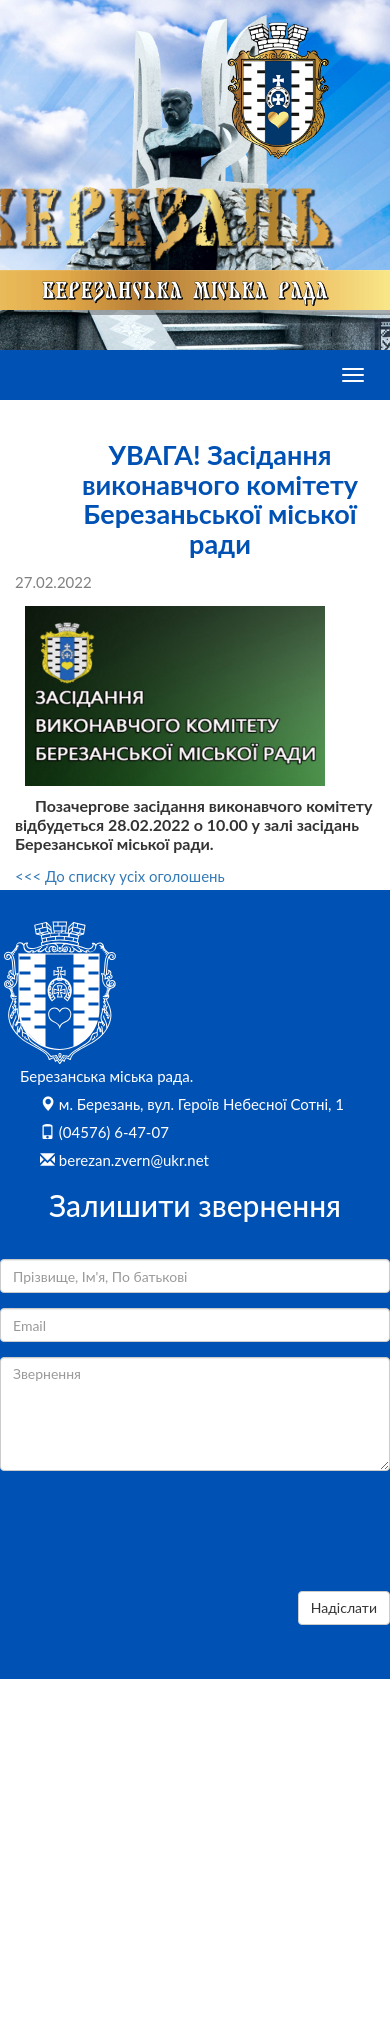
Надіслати (344, 1607)
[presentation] (152, 1537)
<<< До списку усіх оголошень (120, 876)
